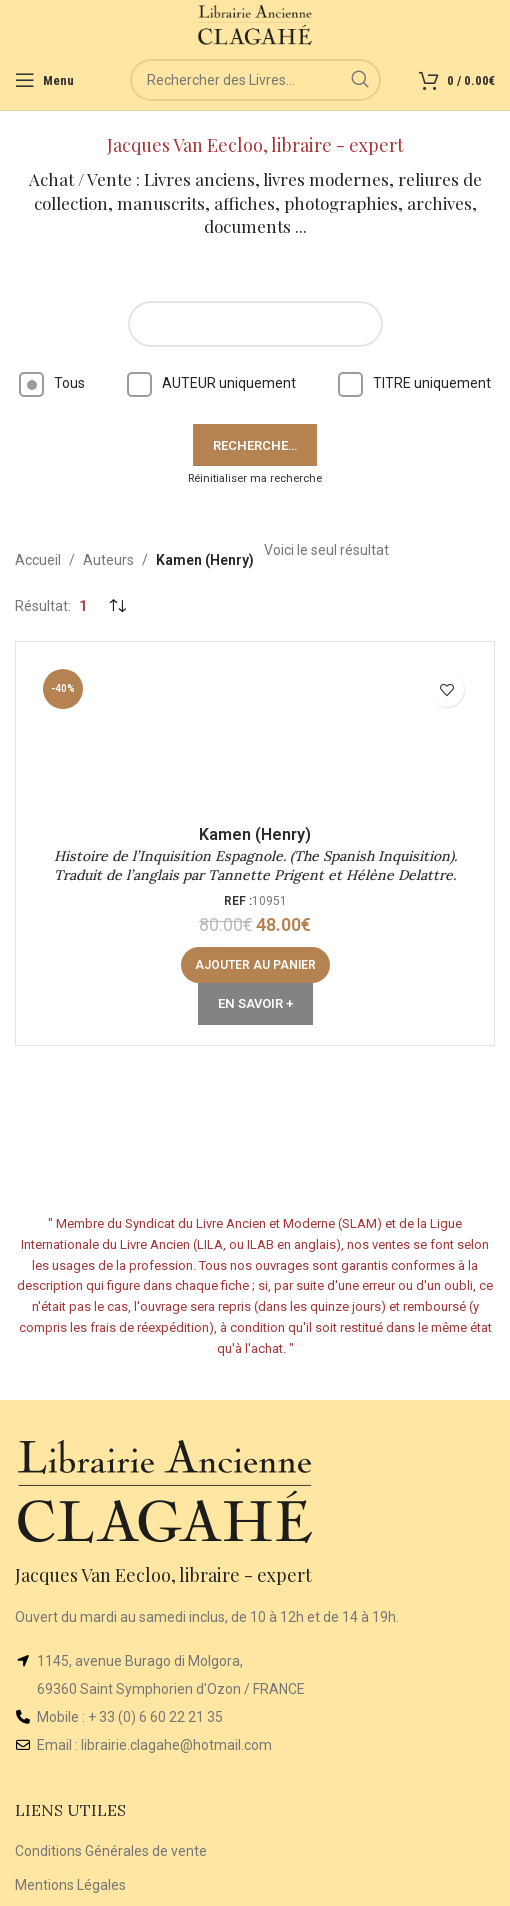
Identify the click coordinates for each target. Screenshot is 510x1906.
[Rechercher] (255, 80)
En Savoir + (255, 1003)
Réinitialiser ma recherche (255, 478)
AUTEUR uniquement (211, 383)
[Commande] (117, 606)
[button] (255, 965)
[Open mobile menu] (44, 80)
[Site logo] (255, 24)
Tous (52, 383)
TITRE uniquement (414, 383)
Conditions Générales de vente (111, 1851)
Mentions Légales (70, 1885)
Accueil (38, 560)
